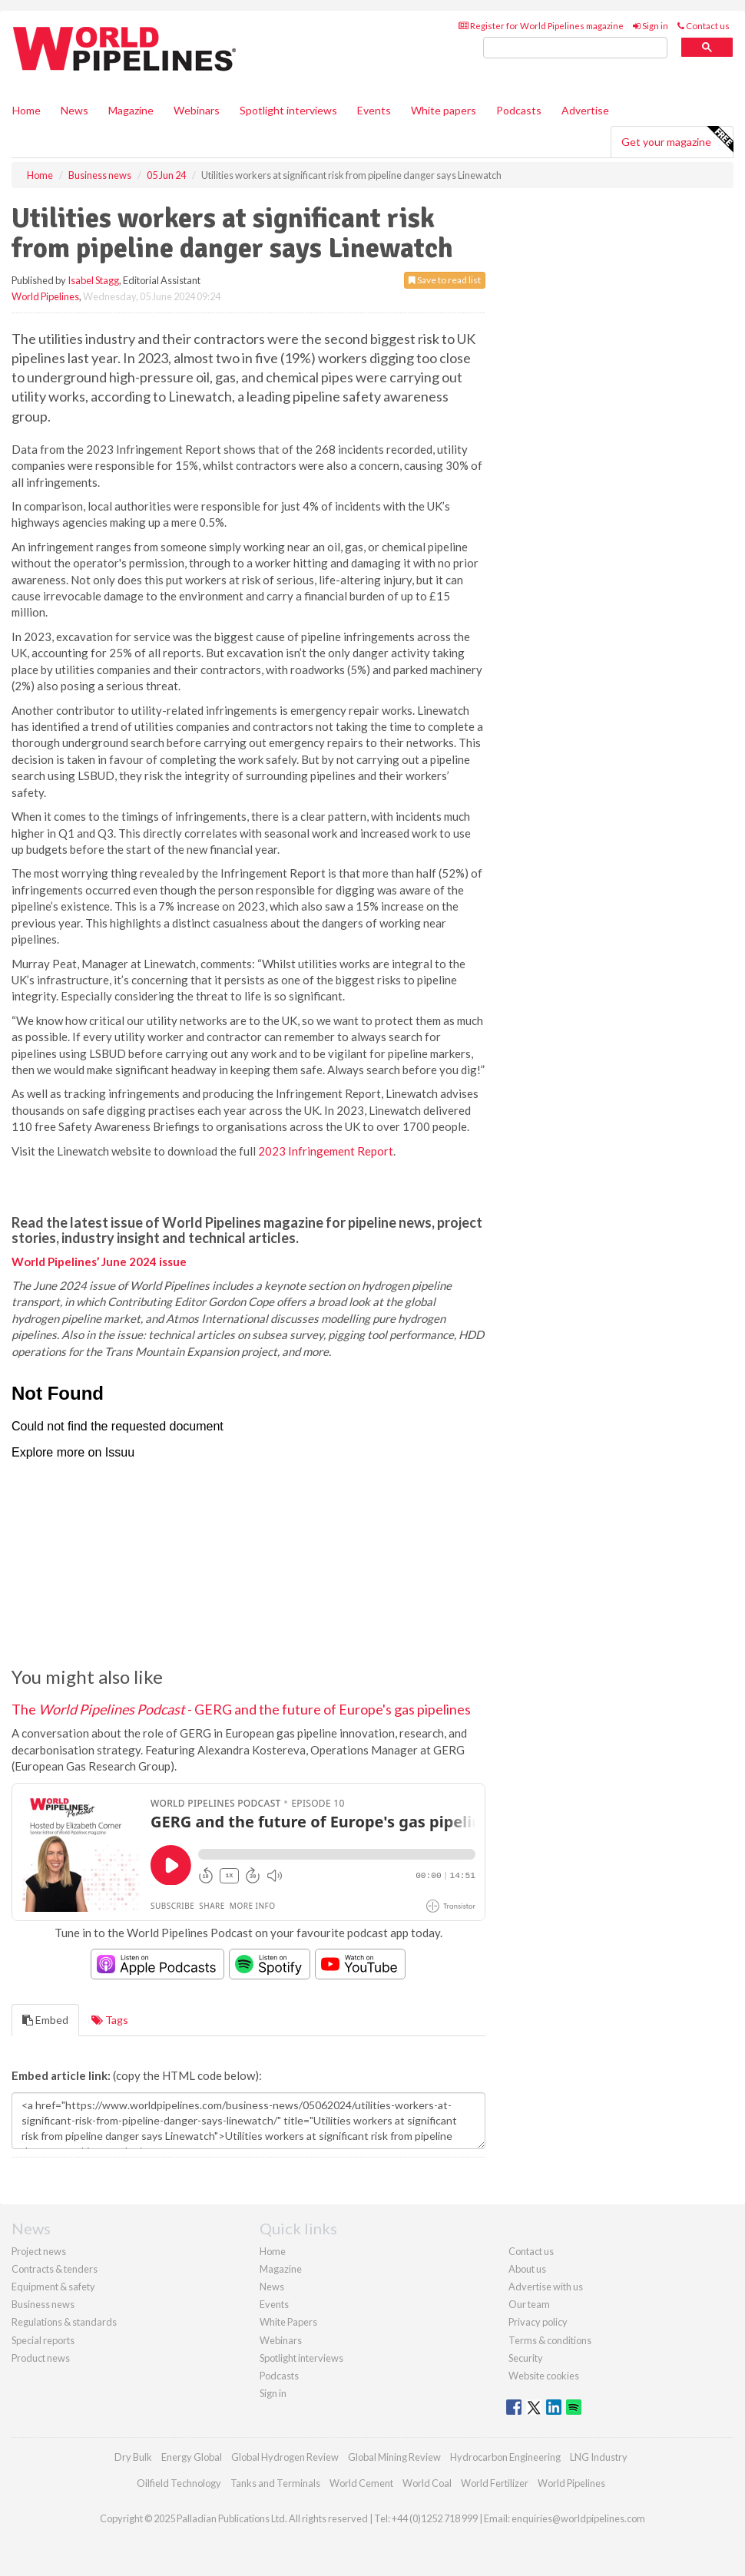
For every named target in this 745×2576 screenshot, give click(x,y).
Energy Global (191, 2457)
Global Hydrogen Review (285, 2457)
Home (26, 110)
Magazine (131, 110)
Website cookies (543, 2375)
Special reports (43, 2340)
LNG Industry (598, 2457)
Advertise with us (545, 2286)
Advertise (585, 110)
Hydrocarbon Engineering (505, 2457)
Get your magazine (677, 140)
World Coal (427, 2483)
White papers (443, 110)
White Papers (288, 2322)
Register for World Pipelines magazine (541, 26)
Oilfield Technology (179, 2483)
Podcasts (518, 110)
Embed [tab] (45, 2019)
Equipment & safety (53, 2286)
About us (527, 2269)
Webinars (197, 110)
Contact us (703, 26)
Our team (529, 2304)
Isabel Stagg (93, 280)
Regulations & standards (64, 2322)
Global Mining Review (394, 2457)
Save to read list (445, 280)
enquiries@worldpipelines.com (578, 2518)
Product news (41, 2358)
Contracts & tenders (55, 2269)
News (272, 2286)
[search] (575, 48)
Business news (43, 2304)
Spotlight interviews (288, 110)
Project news (39, 2251)
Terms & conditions (549, 2340)
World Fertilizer (494, 2483)
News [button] (74, 110)
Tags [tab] (109, 2019)
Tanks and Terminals (275, 2483)
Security (525, 2358)
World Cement (361, 2483)
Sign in (650, 26)
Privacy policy (538, 2322)
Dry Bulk (133, 2457)
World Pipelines (45, 296)
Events (374, 110)
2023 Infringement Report (325, 1151)
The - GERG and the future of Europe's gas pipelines (241, 1709)
